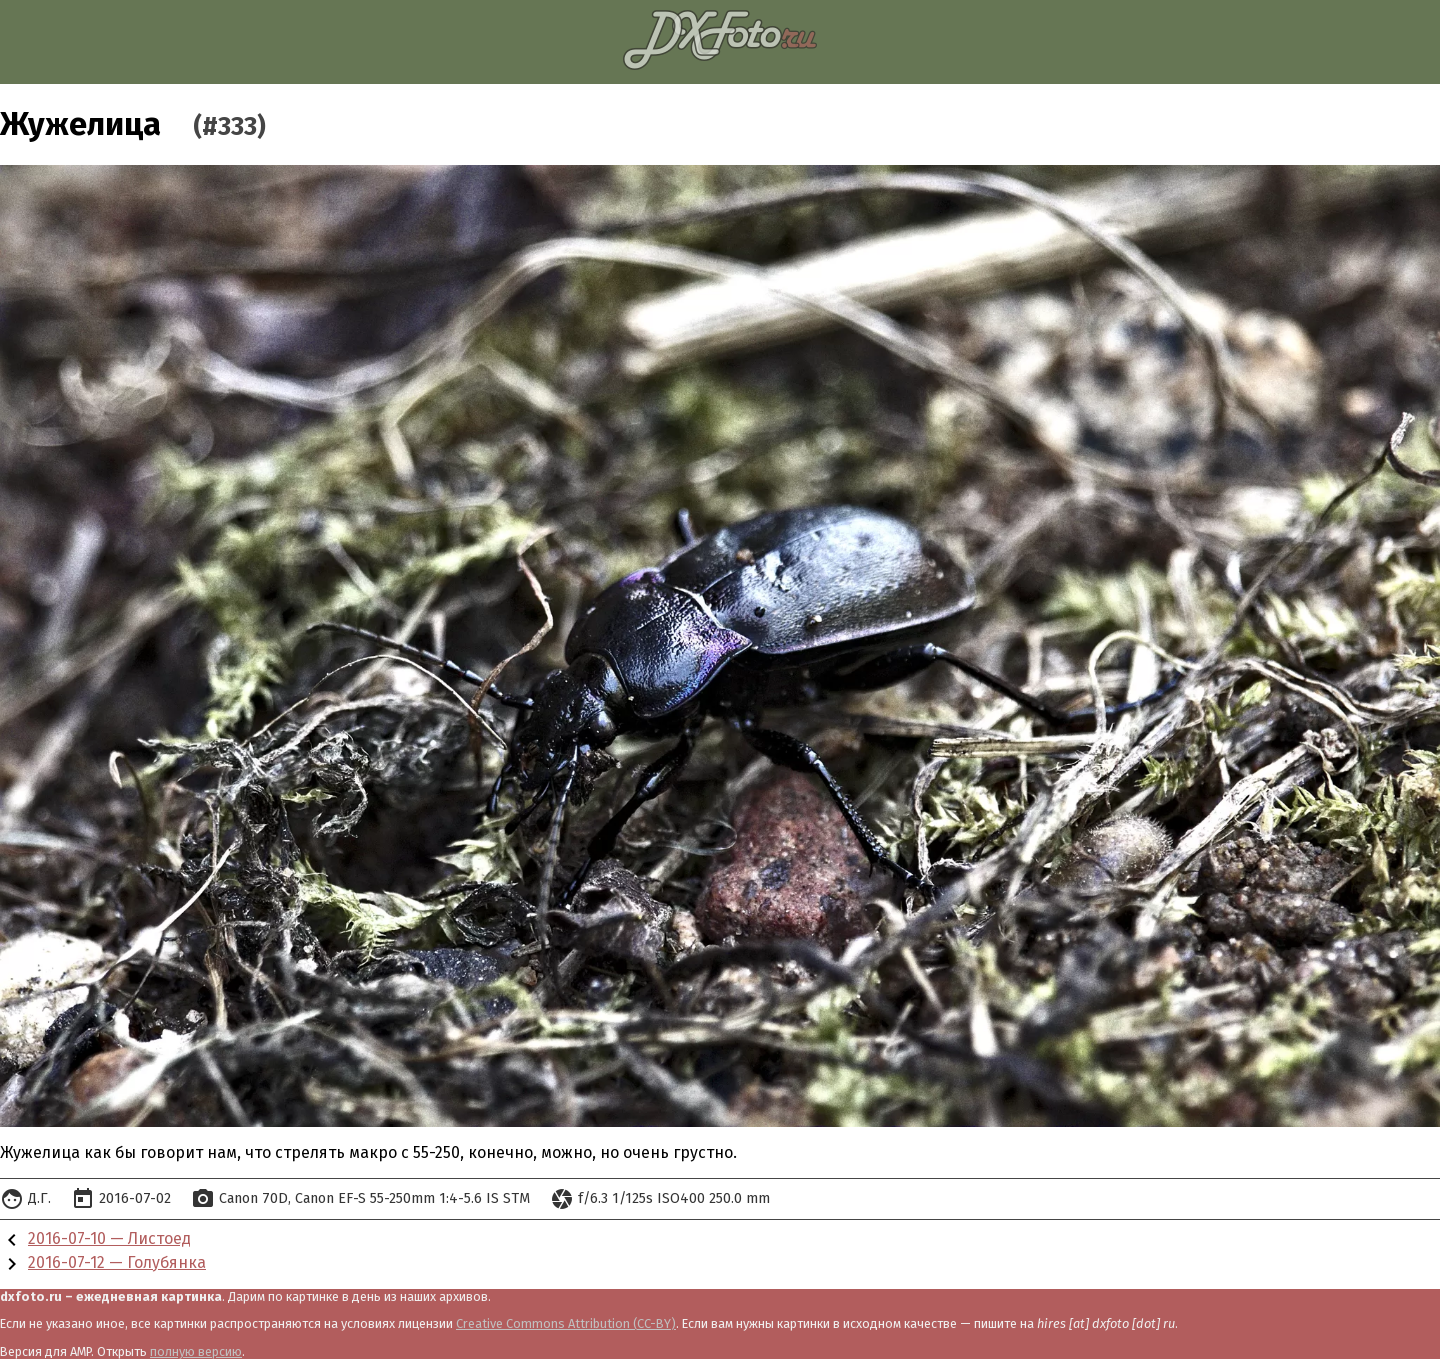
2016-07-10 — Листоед (109, 1238)
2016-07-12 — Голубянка (117, 1262)
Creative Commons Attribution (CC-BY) (566, 1323)
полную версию (196, 1351)
